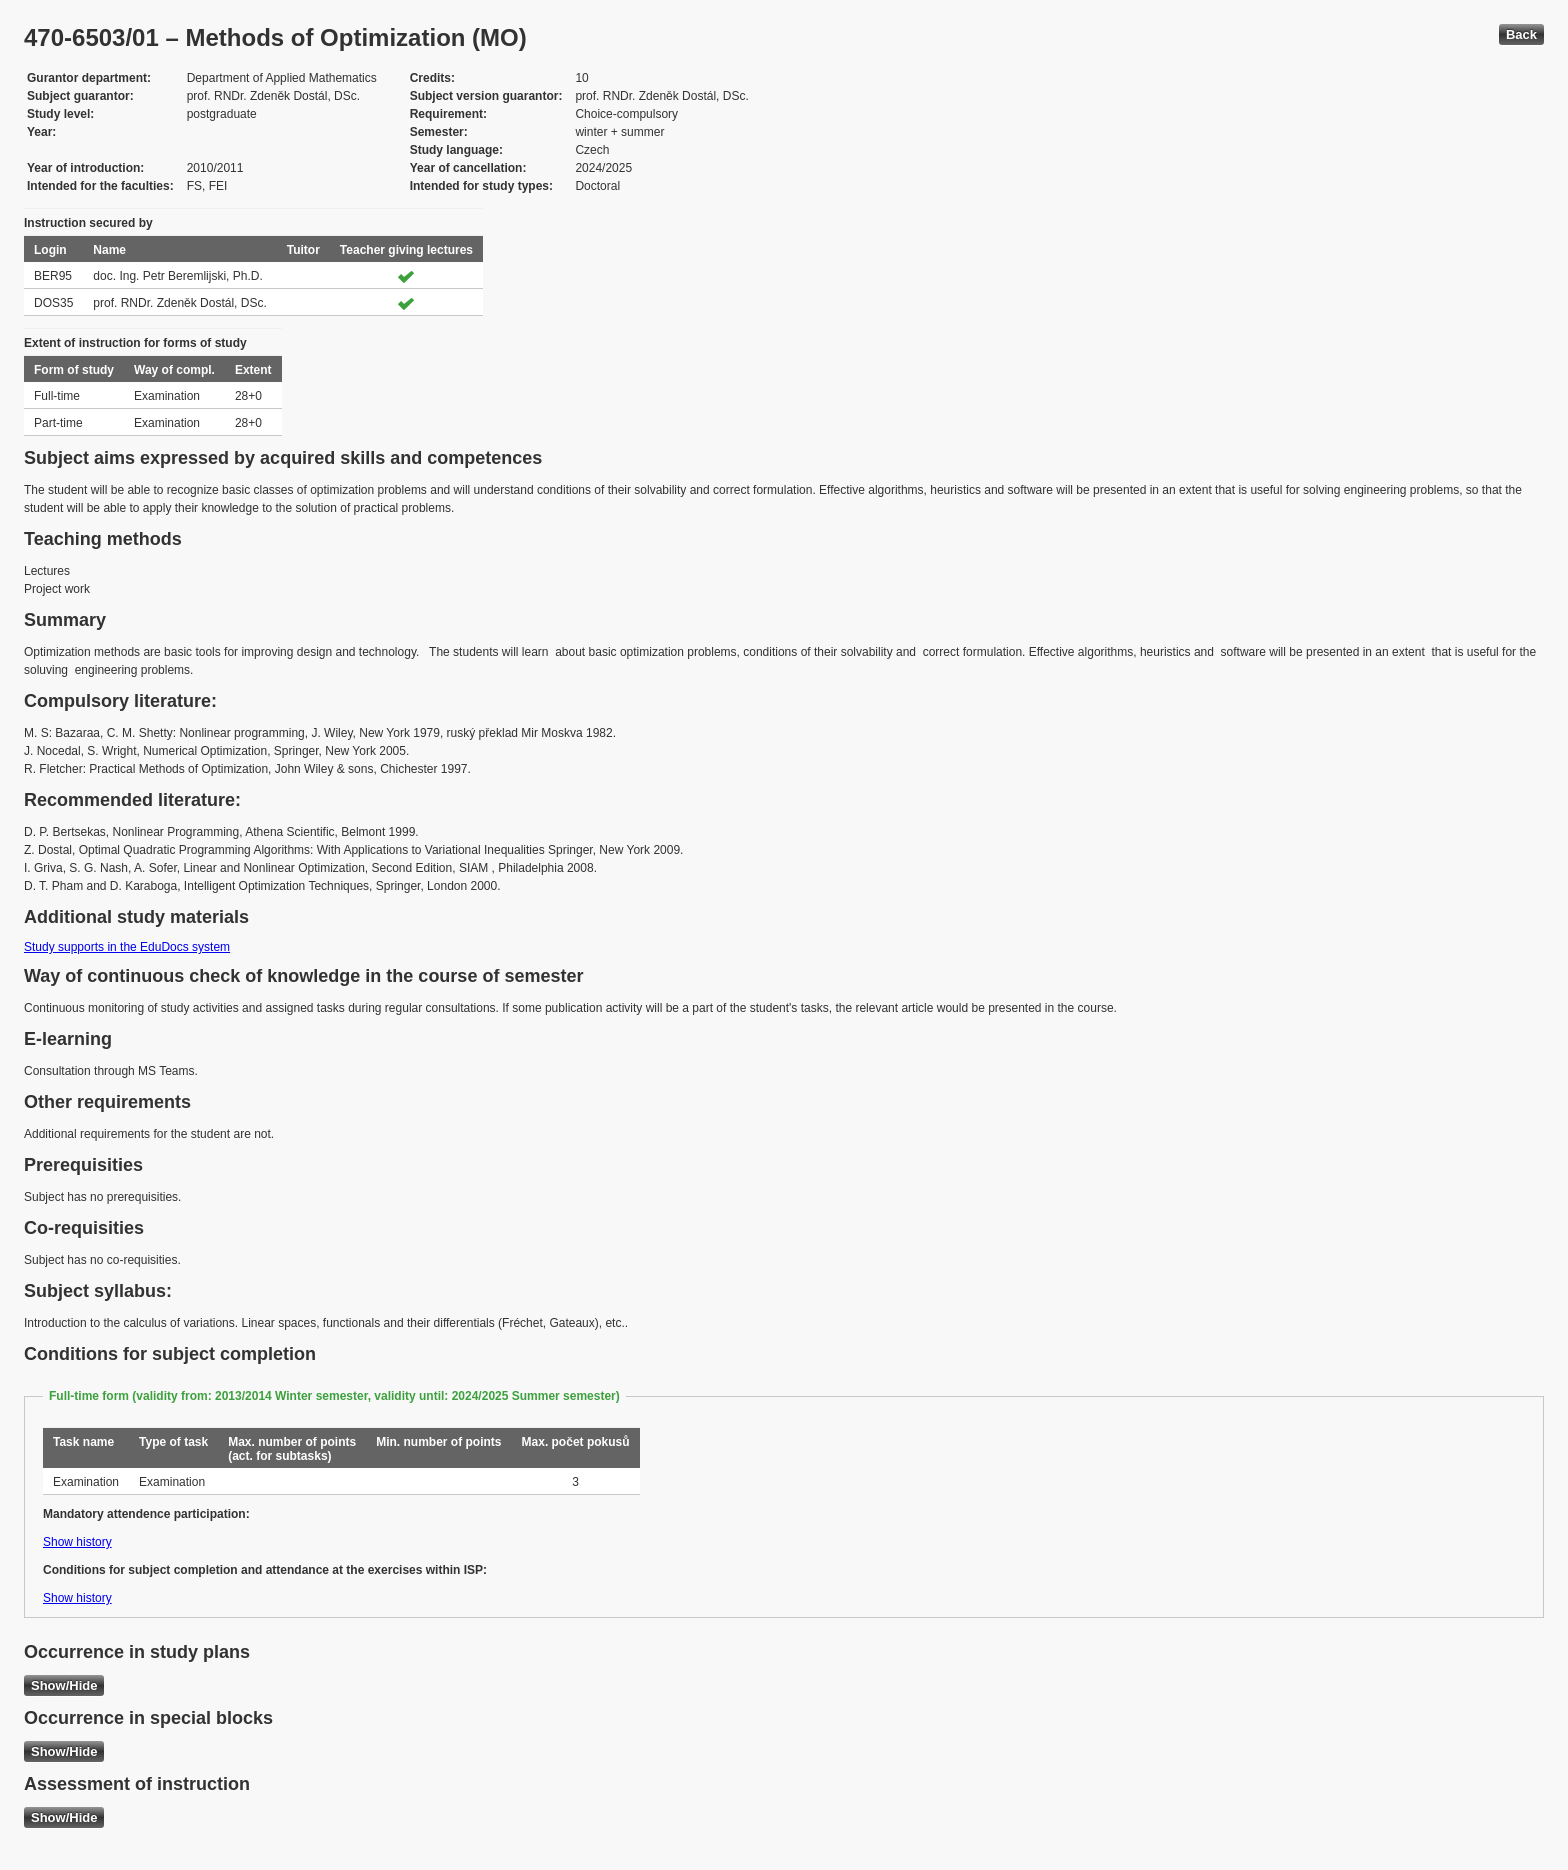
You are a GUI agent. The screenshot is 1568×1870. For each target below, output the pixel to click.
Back (1521, 34)
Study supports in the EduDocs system (127, 947)
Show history (77, 1542)
